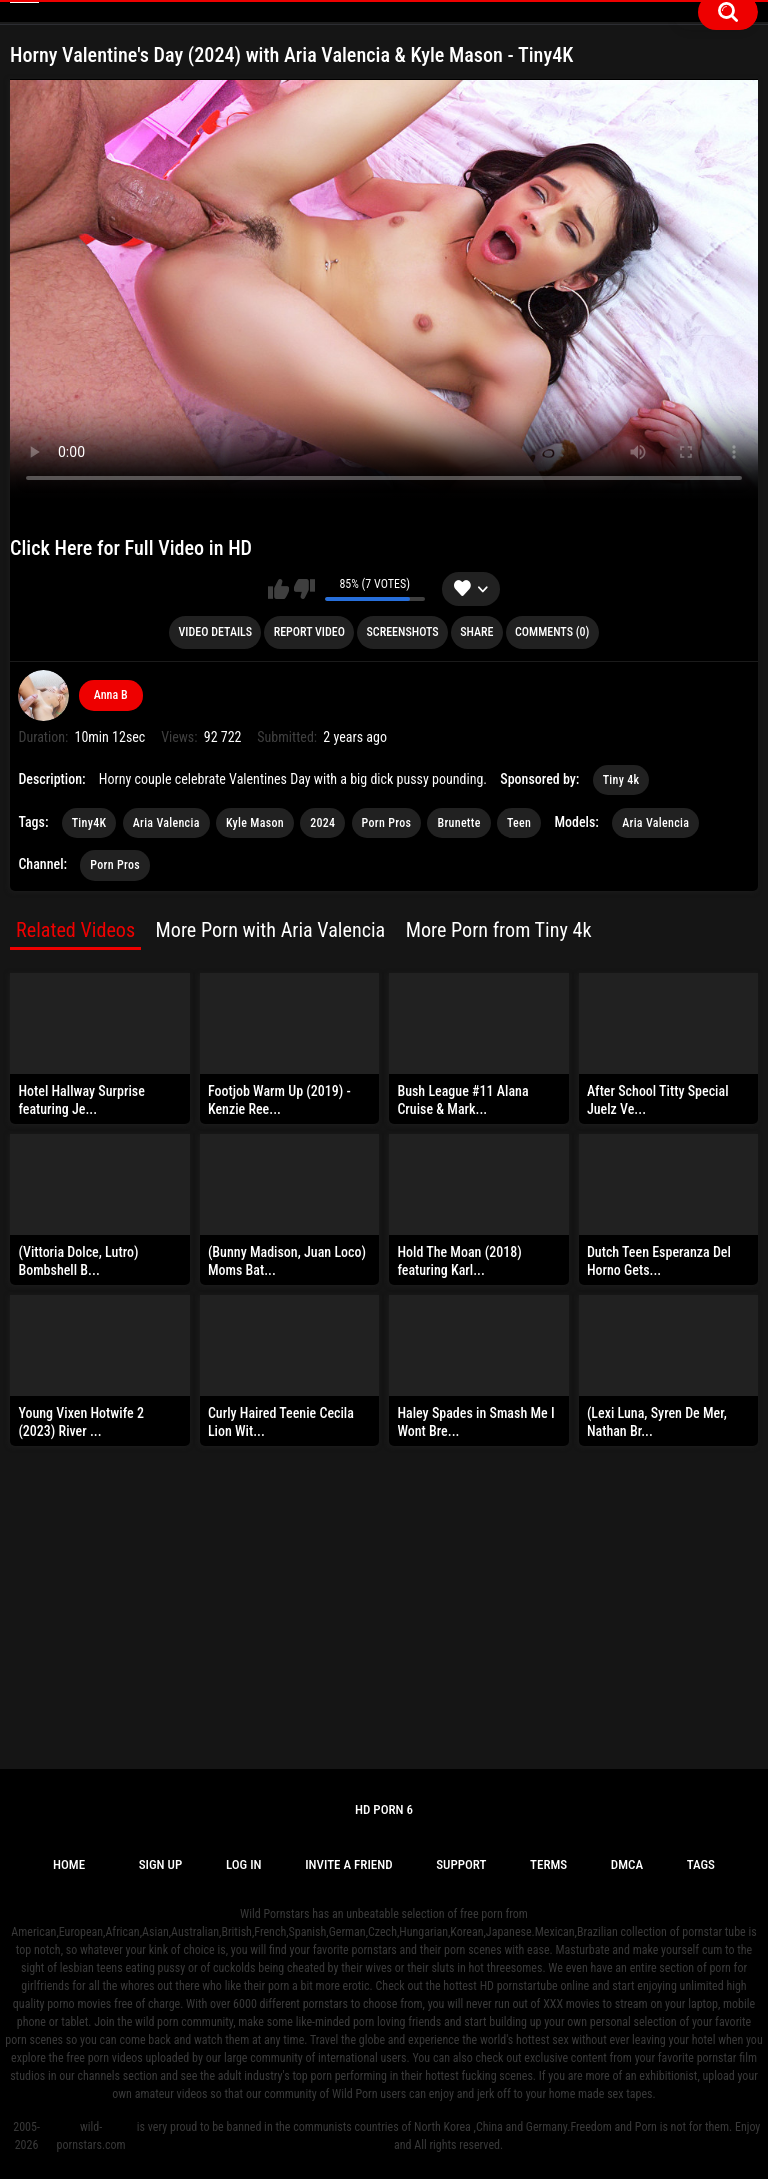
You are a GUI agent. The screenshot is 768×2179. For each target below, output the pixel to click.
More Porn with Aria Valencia (271, 930)
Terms (548, 1864)
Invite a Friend (348, 1864)
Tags (701, 1864)
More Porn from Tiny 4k (499, 930)
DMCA (627, 1864)
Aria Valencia (166, 823)
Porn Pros (387, 823)
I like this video (278, 589)
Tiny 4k (621, 780)
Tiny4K (89, 823)
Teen (519, 823)
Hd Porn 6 (384, 1809)
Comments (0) (552, 632)
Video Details (216, 632)
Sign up (161, 1864)
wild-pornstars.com (91, 2136)
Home (69, 1864)
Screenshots (402, 632)
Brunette (458, 823)
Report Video (309, 632)
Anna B (111, 695)
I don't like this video (304, 589)
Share (476, 632)
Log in (244, 1864)
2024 (322, 823)
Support (461, 1864)
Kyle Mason (255, 823)
